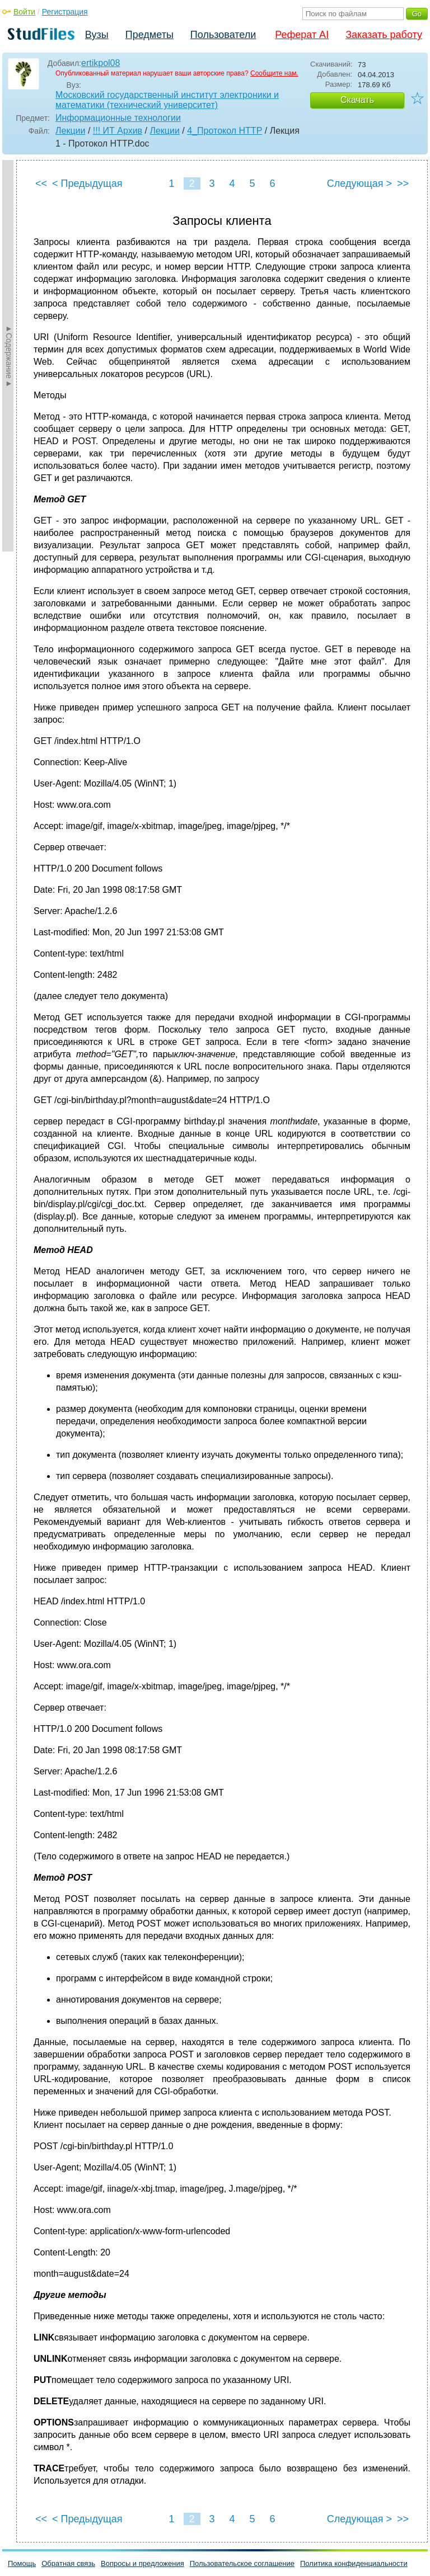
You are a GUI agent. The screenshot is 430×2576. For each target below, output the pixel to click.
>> (403, 183)
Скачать (357, 100)
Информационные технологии (118, 118)
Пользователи (223, 34)
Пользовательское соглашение (242, 2563)
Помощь (22, 2563)
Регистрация (65, 11)
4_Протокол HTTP (224, 130)
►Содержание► (8, 356)
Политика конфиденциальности (354, 2563)
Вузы (97, 34)
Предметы (149, 34)
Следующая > (359, 183)
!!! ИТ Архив (117, 130)
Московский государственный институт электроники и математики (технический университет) (167, 100)
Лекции (70, 130)
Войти (24, 11)
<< (41, 183)
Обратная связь (68, 2563)
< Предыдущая (87, 183)
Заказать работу (383, 34)
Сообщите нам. (274, 73)
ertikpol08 (100, 63)
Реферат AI (302, 34)
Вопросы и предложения (142, 2563)
